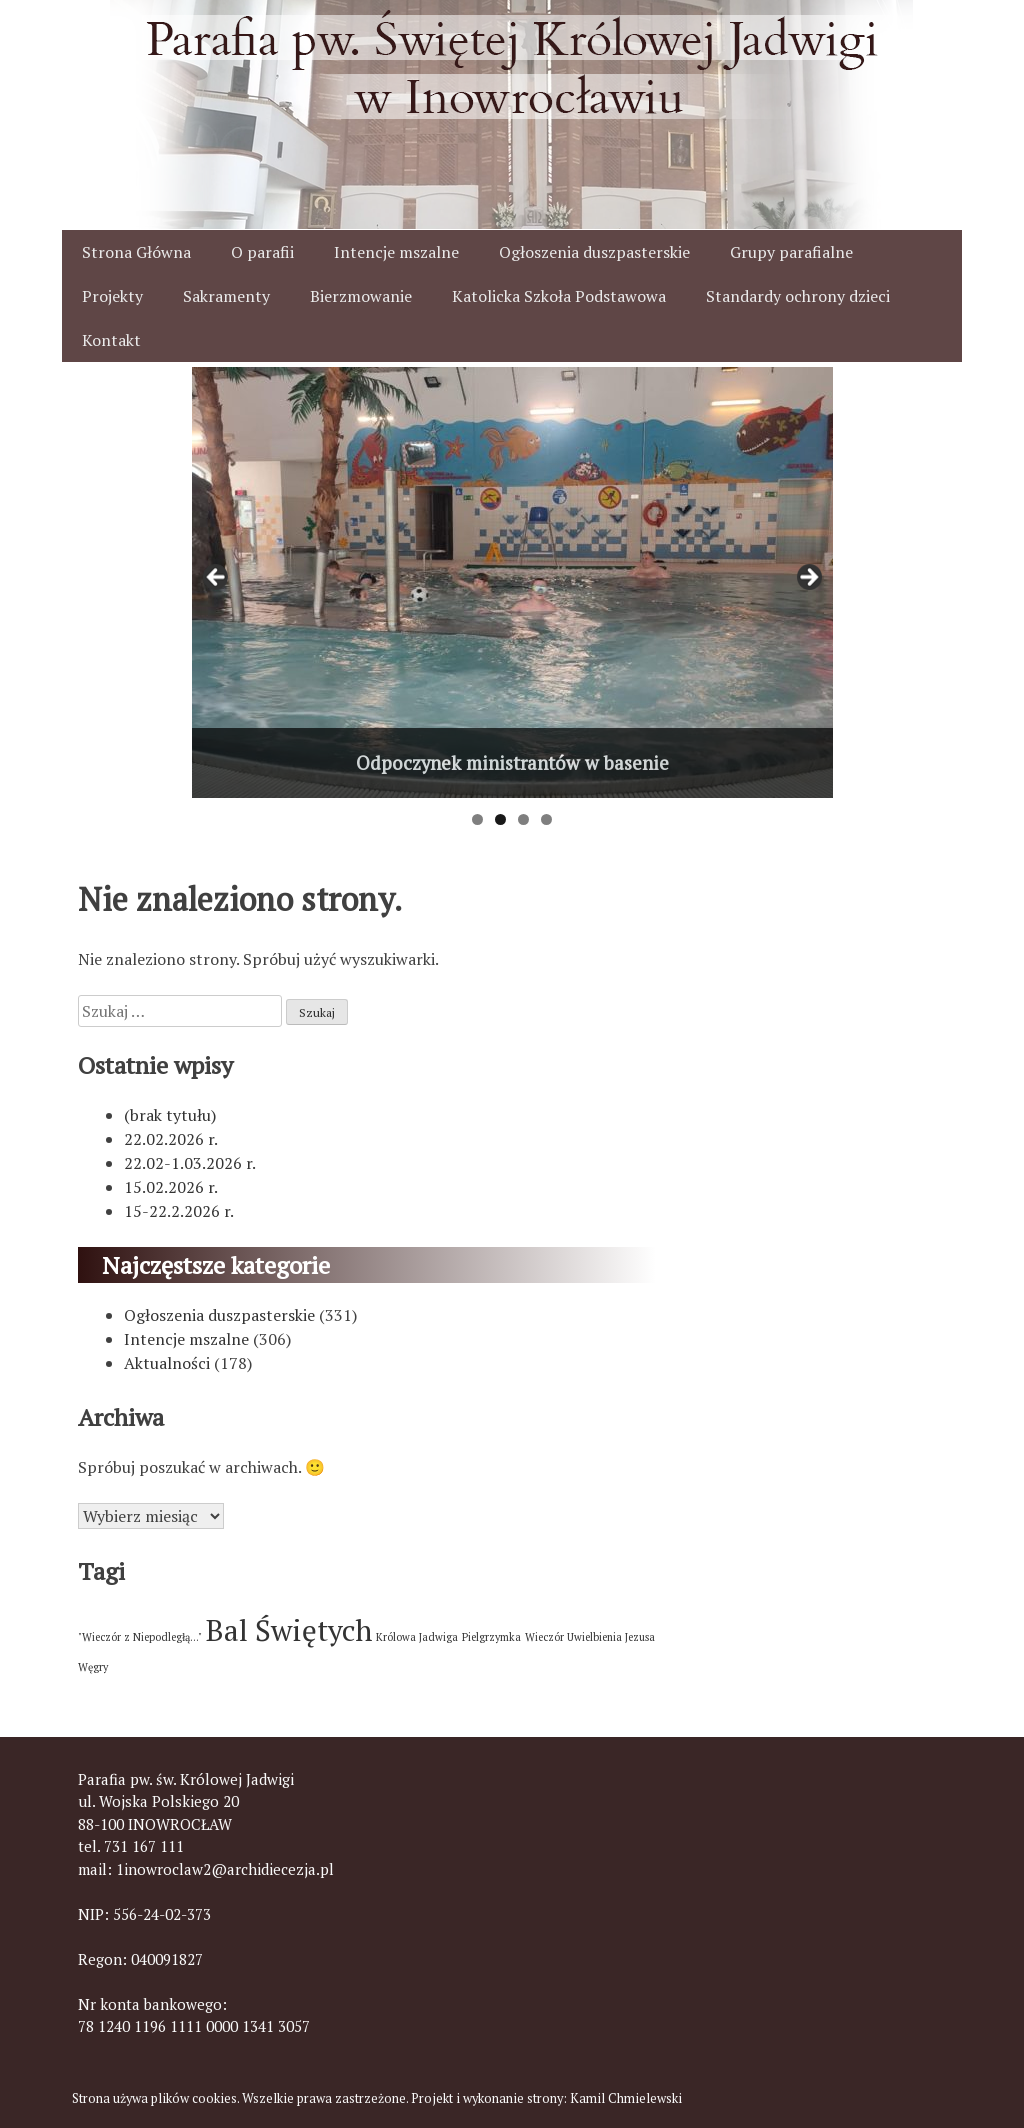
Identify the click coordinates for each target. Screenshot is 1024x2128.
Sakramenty (226, 296)
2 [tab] (500, 819)
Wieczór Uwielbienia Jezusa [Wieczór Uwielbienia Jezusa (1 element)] (590, 1637)
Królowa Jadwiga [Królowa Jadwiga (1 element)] (417, 1637)
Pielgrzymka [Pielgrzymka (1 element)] (491, 1637)
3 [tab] (523, 819)
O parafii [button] (262, 252)
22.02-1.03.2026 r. (190, 1163)
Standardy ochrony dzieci (798, 296)
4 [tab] (546, 819)
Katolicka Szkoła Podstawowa (559, 296)
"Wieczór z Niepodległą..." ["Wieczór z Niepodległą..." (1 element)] (140, 1637)
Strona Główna (136, 252)
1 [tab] (477, 819)
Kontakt (111, 340)
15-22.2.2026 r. (179, 1211)
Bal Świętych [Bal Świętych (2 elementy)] (289, 1630)
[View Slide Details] (512, 582)
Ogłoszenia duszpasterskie (594, 252)
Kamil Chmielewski (626, 2098)
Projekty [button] (112, 296)
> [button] (808, 578)
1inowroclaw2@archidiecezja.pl (225, 1869)
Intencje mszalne (396, 252)
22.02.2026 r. (171, 1139)
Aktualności (167, 1363)
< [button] (217, 578)
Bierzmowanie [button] (361, 296)
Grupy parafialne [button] (791, 252)
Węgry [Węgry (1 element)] (93, 1667)
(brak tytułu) (170, 1115)
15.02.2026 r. (171, 1187)
